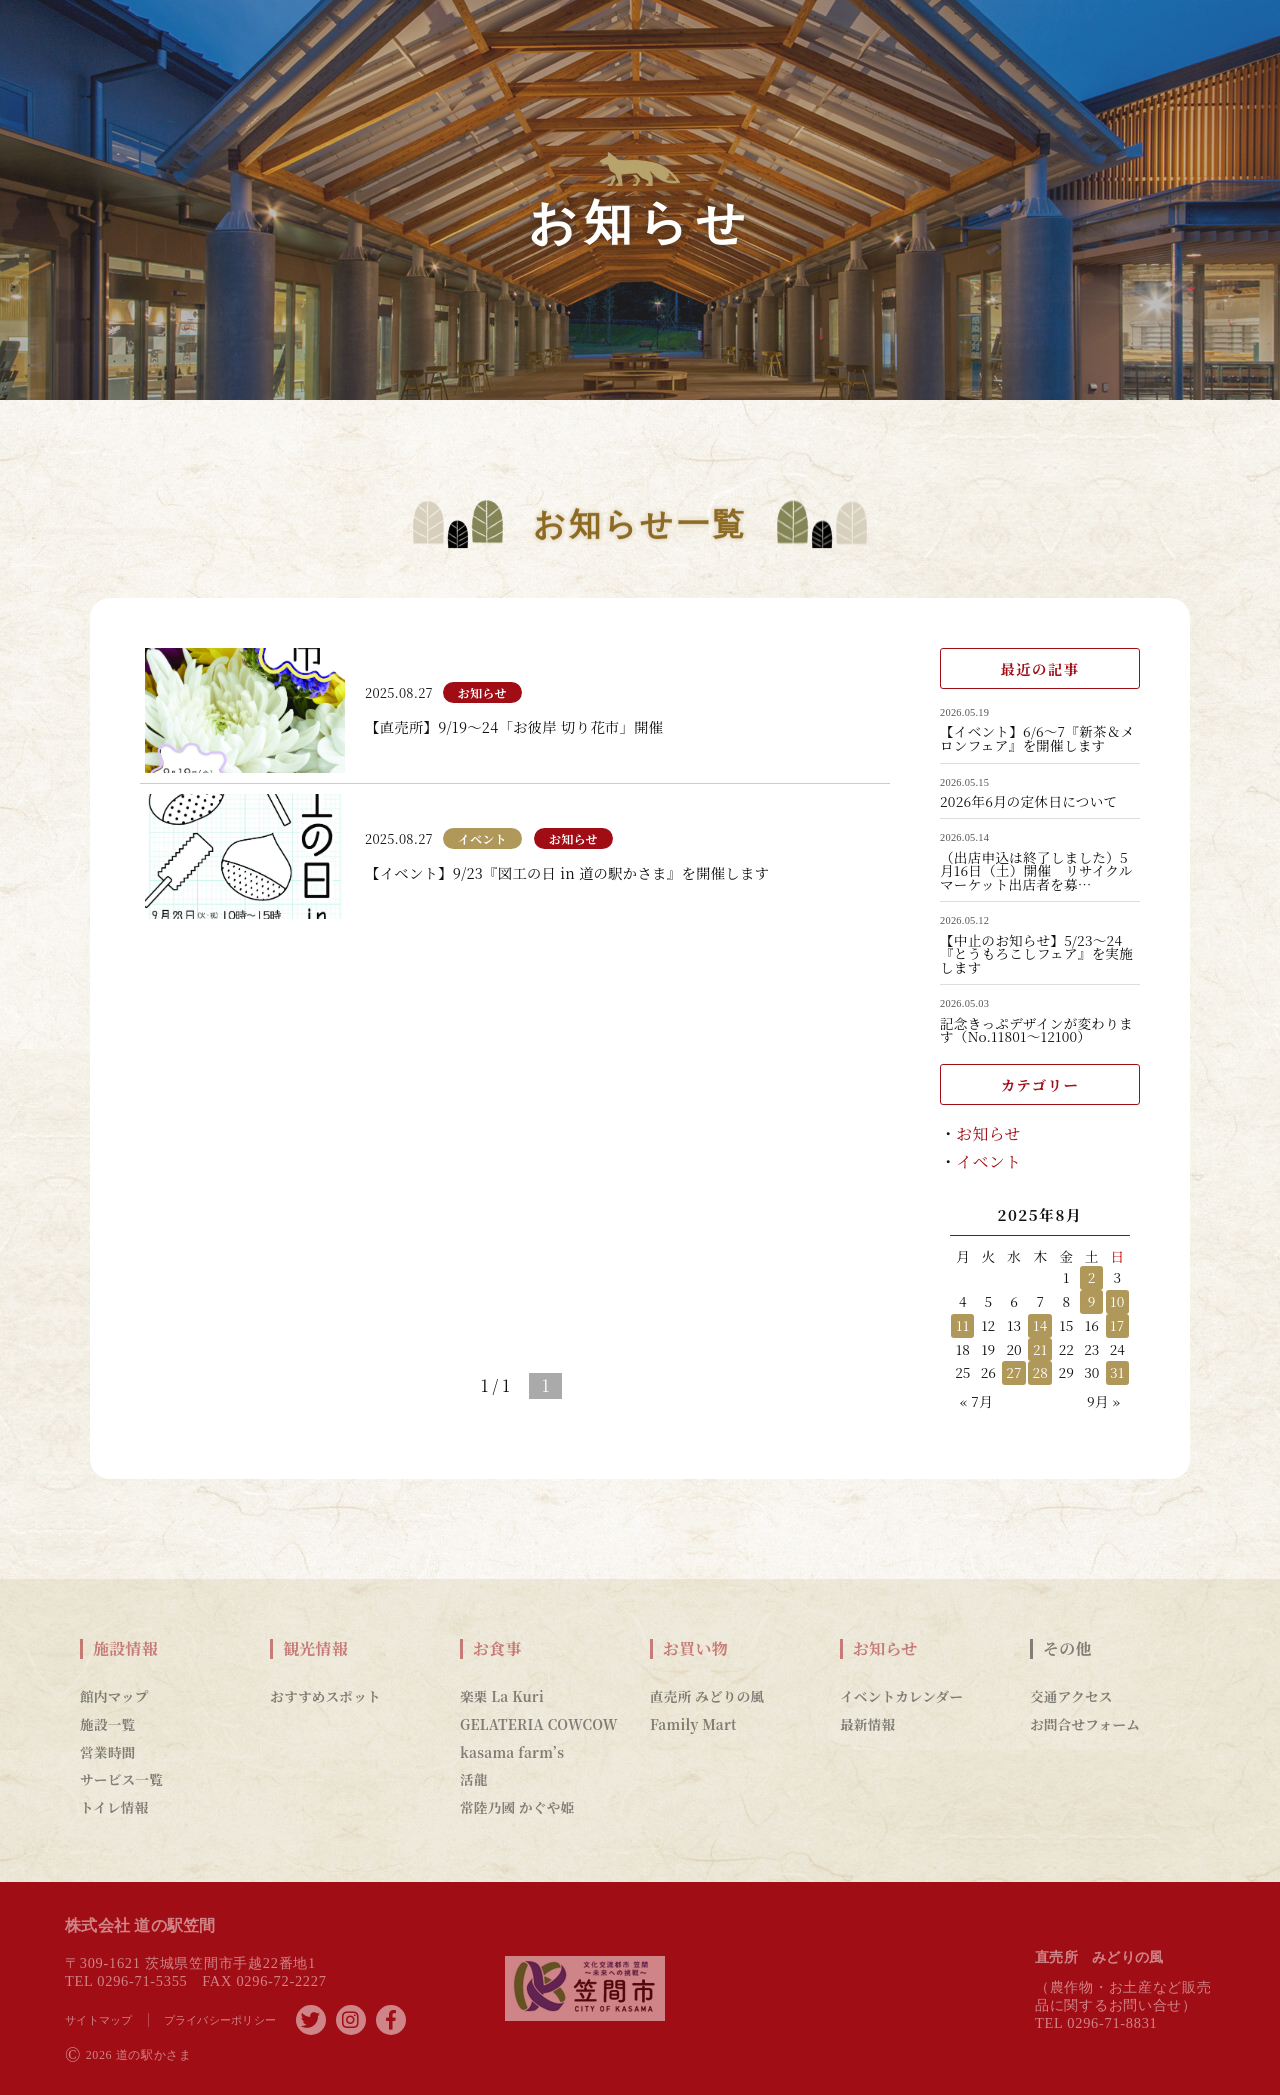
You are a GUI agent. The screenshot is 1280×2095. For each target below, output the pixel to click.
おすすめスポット (325, 1696)
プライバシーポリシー (220, 2020)
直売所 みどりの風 (707, 1696)
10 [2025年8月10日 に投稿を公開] (1117, 1301)
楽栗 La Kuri (502, 1696)
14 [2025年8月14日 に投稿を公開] (1040, 1325)
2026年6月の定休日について (1028, 802)
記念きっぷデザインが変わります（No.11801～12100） (1036, 1030)
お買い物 (695, 1649)
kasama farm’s (512, 1752)
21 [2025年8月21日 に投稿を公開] (1040, 1349)
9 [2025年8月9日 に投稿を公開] (1092, 1301)
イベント (988, 1161)
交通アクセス (1071, 1696)
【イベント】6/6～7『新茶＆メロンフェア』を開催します (1037, 738)
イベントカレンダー (901, 1696)
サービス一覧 (121, 1779)
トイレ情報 (114, 1807)
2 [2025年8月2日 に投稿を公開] (1092, 1277)
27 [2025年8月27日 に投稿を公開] (1014, 1372)
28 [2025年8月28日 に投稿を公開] (1040, 1372)
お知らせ (988, 1133)
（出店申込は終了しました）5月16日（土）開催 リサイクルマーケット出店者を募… (1036, 871)
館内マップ (114, 1696)
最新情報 (867, 1724)
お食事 (497, 1649)
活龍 (474, 1779)
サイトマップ (99, 2020)
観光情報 (315, 1649)
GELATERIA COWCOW (539, 1724)
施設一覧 (107, 1724)
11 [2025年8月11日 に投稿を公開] (962, 1325)
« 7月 (976, 1401)
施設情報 (125, 1649)
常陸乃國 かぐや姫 (517, 1807)
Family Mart (693, 1724)
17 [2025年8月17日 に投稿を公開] (1117, 1325)
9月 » (1103, 1401)
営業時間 (107, 1752)
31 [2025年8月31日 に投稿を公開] (1117, 1372)
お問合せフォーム (1085, 1724)
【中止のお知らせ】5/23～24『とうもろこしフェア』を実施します (1036, 954)
